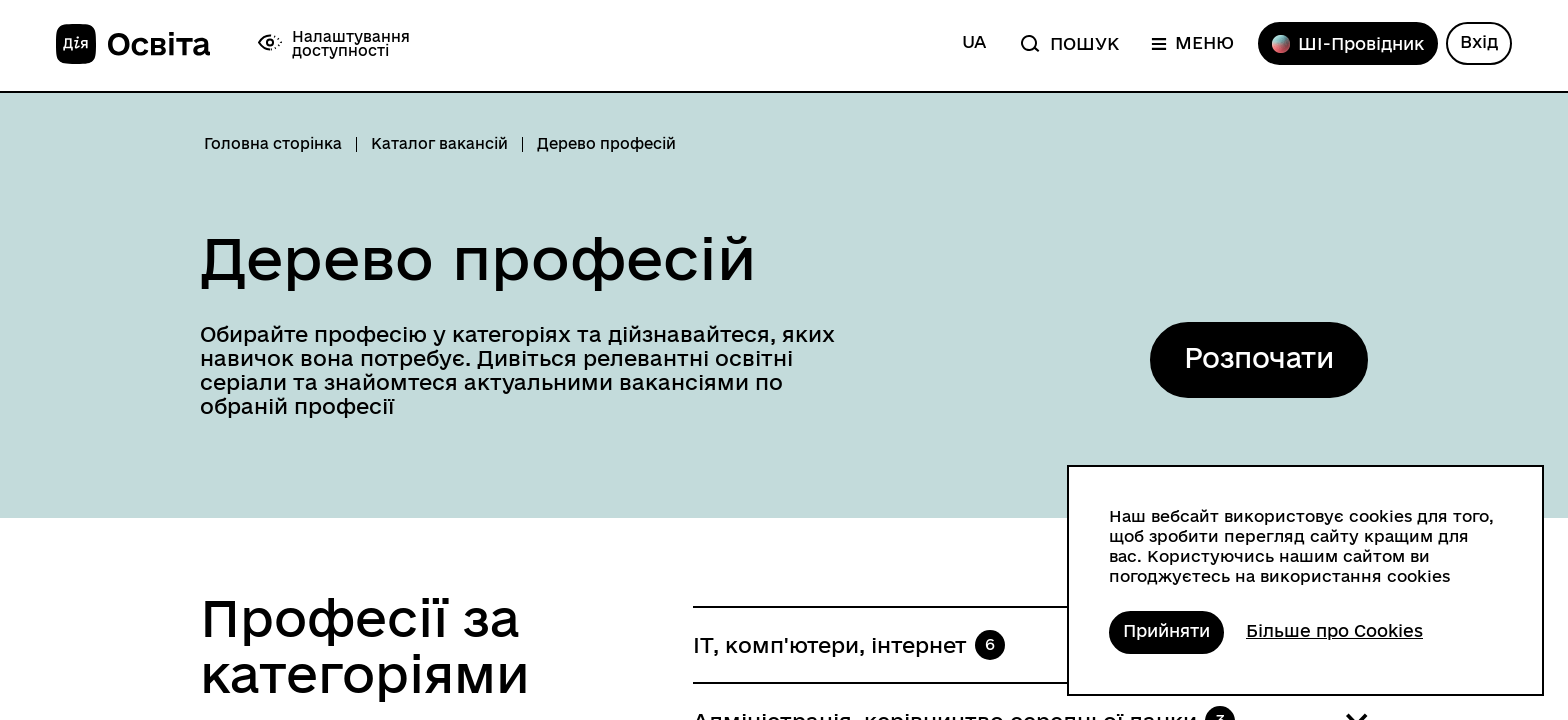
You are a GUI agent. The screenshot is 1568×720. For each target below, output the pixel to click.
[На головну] (133, 44)
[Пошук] (1068, 43)
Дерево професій (478, 258)
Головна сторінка (273, 144)
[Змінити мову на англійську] (974, 43)
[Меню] (1192, 43)
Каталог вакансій (439, 144)
